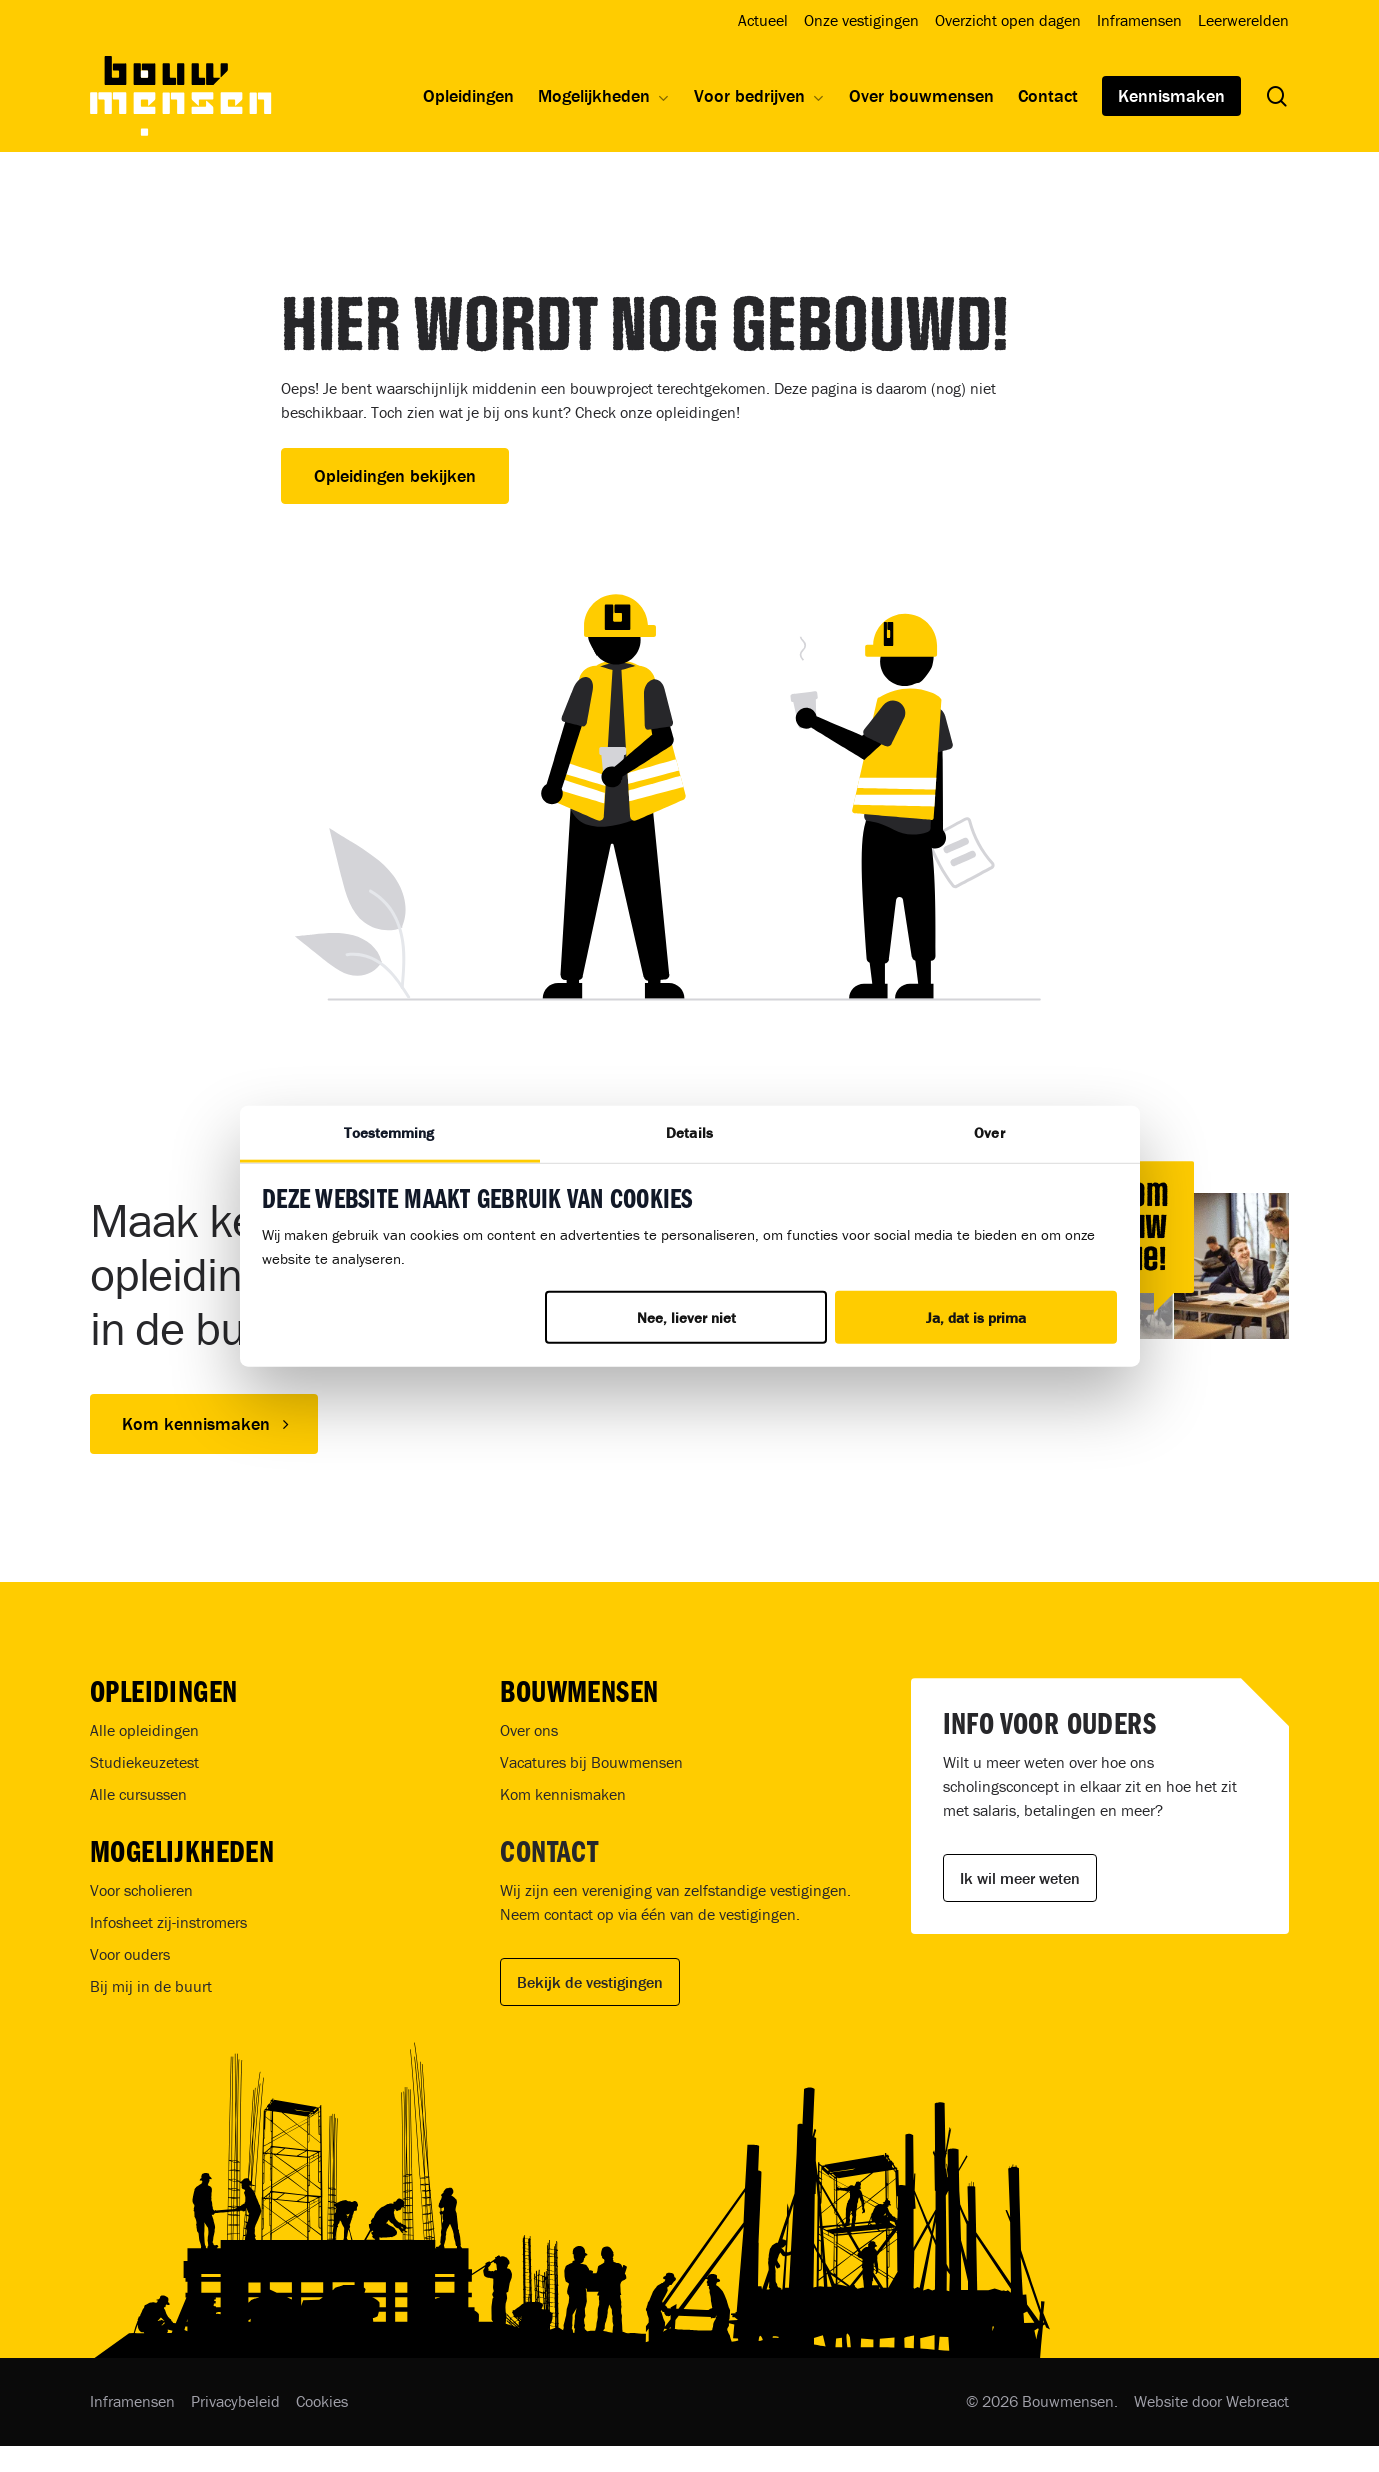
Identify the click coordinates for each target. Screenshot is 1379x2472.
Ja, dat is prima (976, 1317)
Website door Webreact (1211, 2401)
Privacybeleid (235, 2401)
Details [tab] (689, 1132)
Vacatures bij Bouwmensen (591, 1762)
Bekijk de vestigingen (590, 1982)
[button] (204, 1424)
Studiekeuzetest (144, 1762)
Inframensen (132, 2401)
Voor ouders (130, 1954)
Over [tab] (989, 1132)
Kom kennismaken (563, 1794)
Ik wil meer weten (1020, 1878)
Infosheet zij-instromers (168, 1922)
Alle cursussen (138, 1794)
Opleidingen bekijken (395, 475)
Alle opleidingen (144, 1730)
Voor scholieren (141, 1890)
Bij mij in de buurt (151, 1986)
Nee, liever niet (686, 1317)
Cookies (322, 2401)
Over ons (529, 1730)
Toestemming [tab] (389, 1132)
